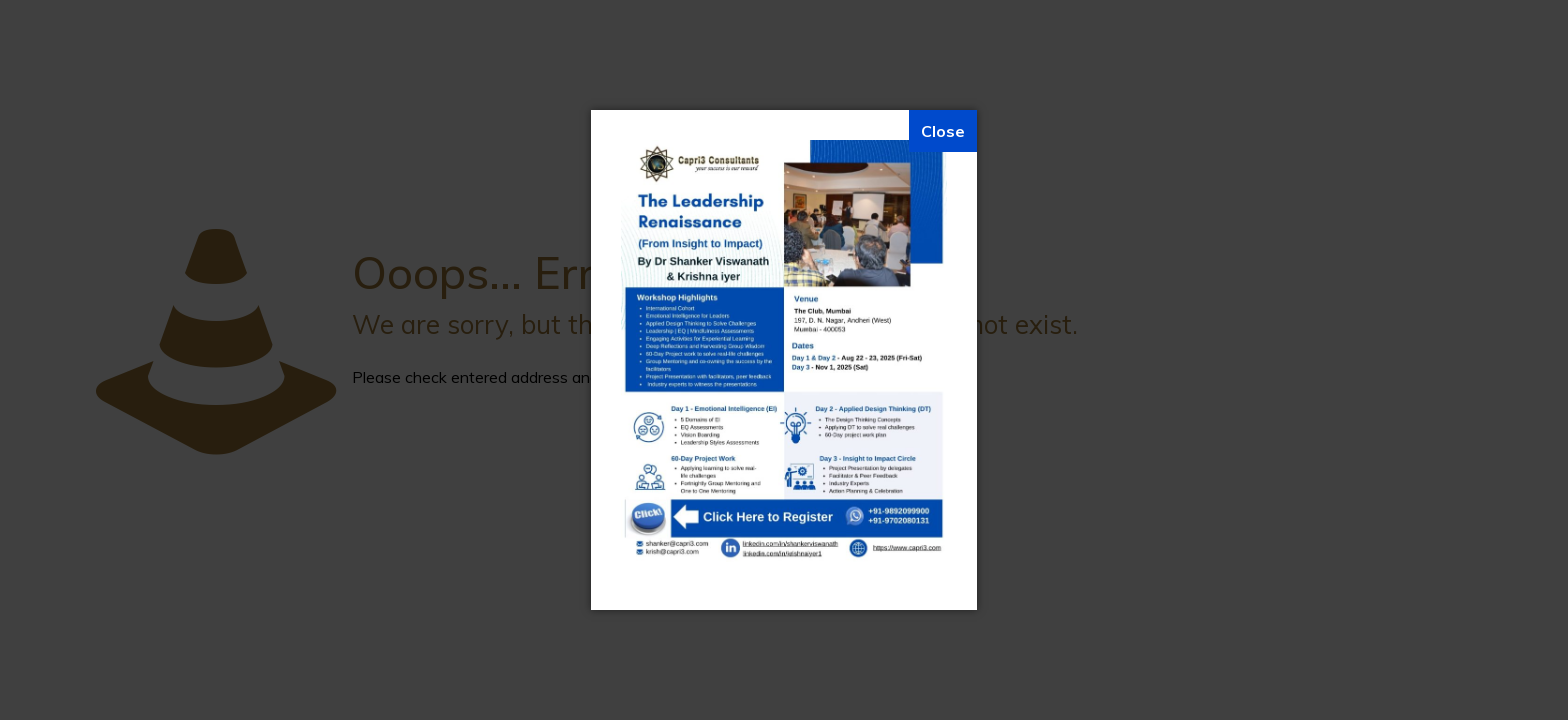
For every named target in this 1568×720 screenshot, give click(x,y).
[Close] (943, 131)
